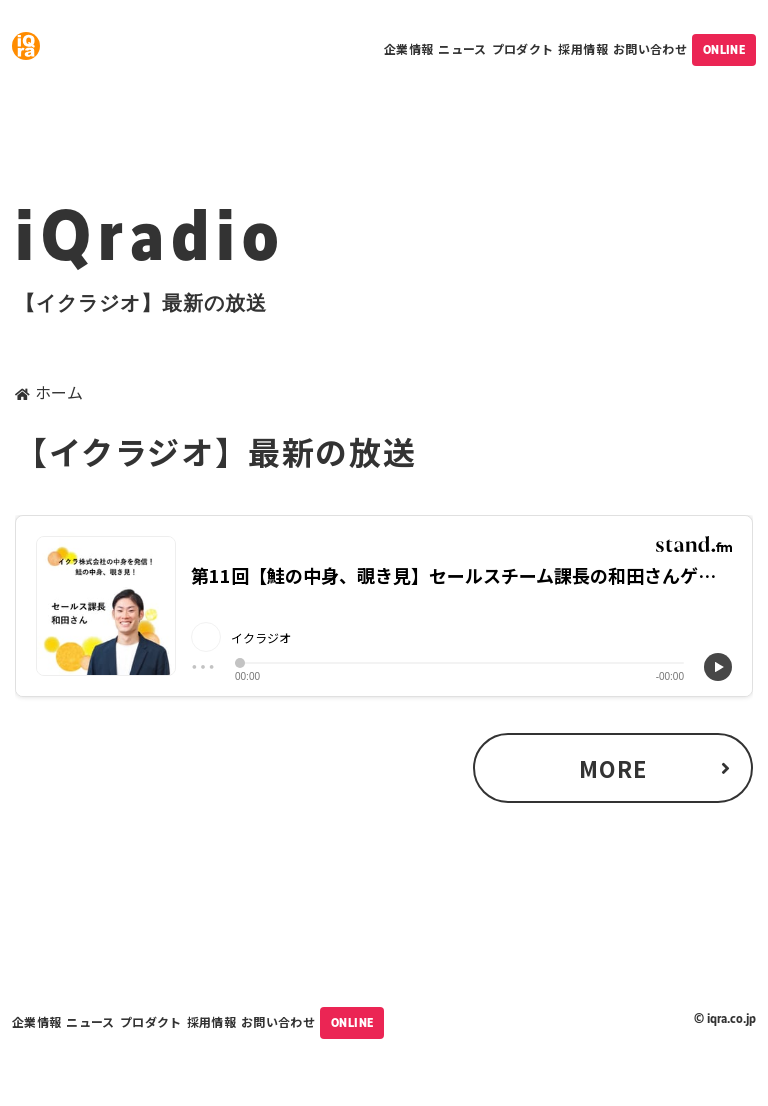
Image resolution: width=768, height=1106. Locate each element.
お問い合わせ (650, 48)
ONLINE (724, 50)
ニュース (462, 48)
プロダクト (523, 48)
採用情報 (582, 48)
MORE (613, 768)
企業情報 (408, 48)
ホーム (59, 392)
